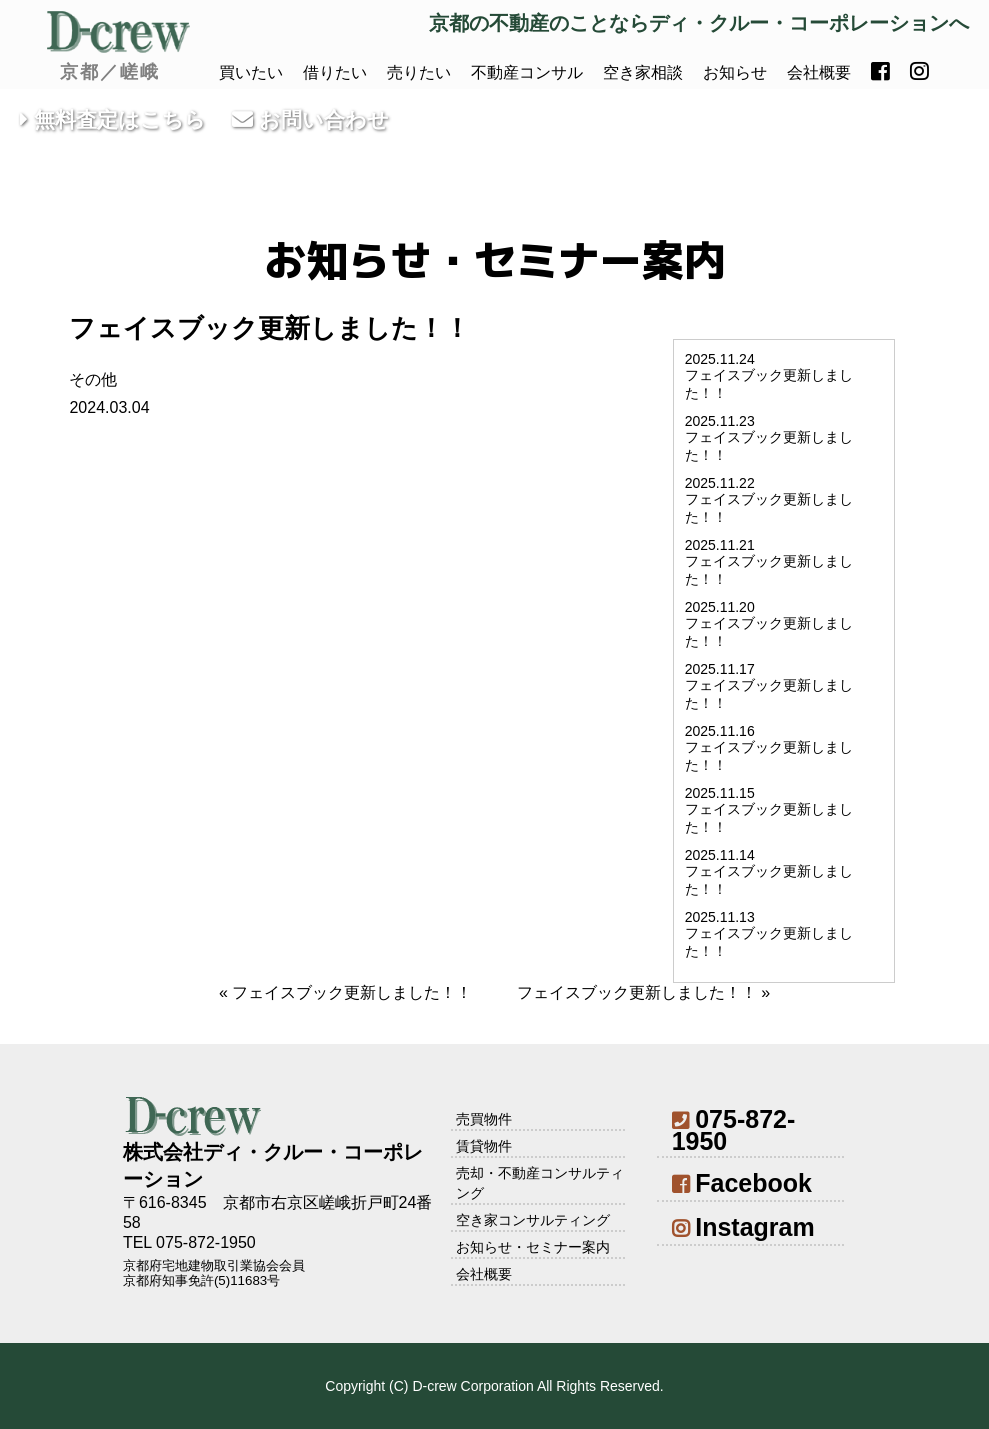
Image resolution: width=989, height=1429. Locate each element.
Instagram (743, 1227)
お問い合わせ (310, 119)
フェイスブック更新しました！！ (352, 992)
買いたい (251, 72)
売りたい (419, 72)
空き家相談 (643, 72)
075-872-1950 (734, 1130)
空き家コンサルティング (533, 1220)
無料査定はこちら (113, 119)
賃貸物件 (484, 1146)
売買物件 (484, 1119)
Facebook (742, 1183)
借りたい (335, 72)
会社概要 (819, 72)
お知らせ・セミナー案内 (533, 1247)
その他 (93, 379)
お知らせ (735, 72)
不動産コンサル (527, 72)
